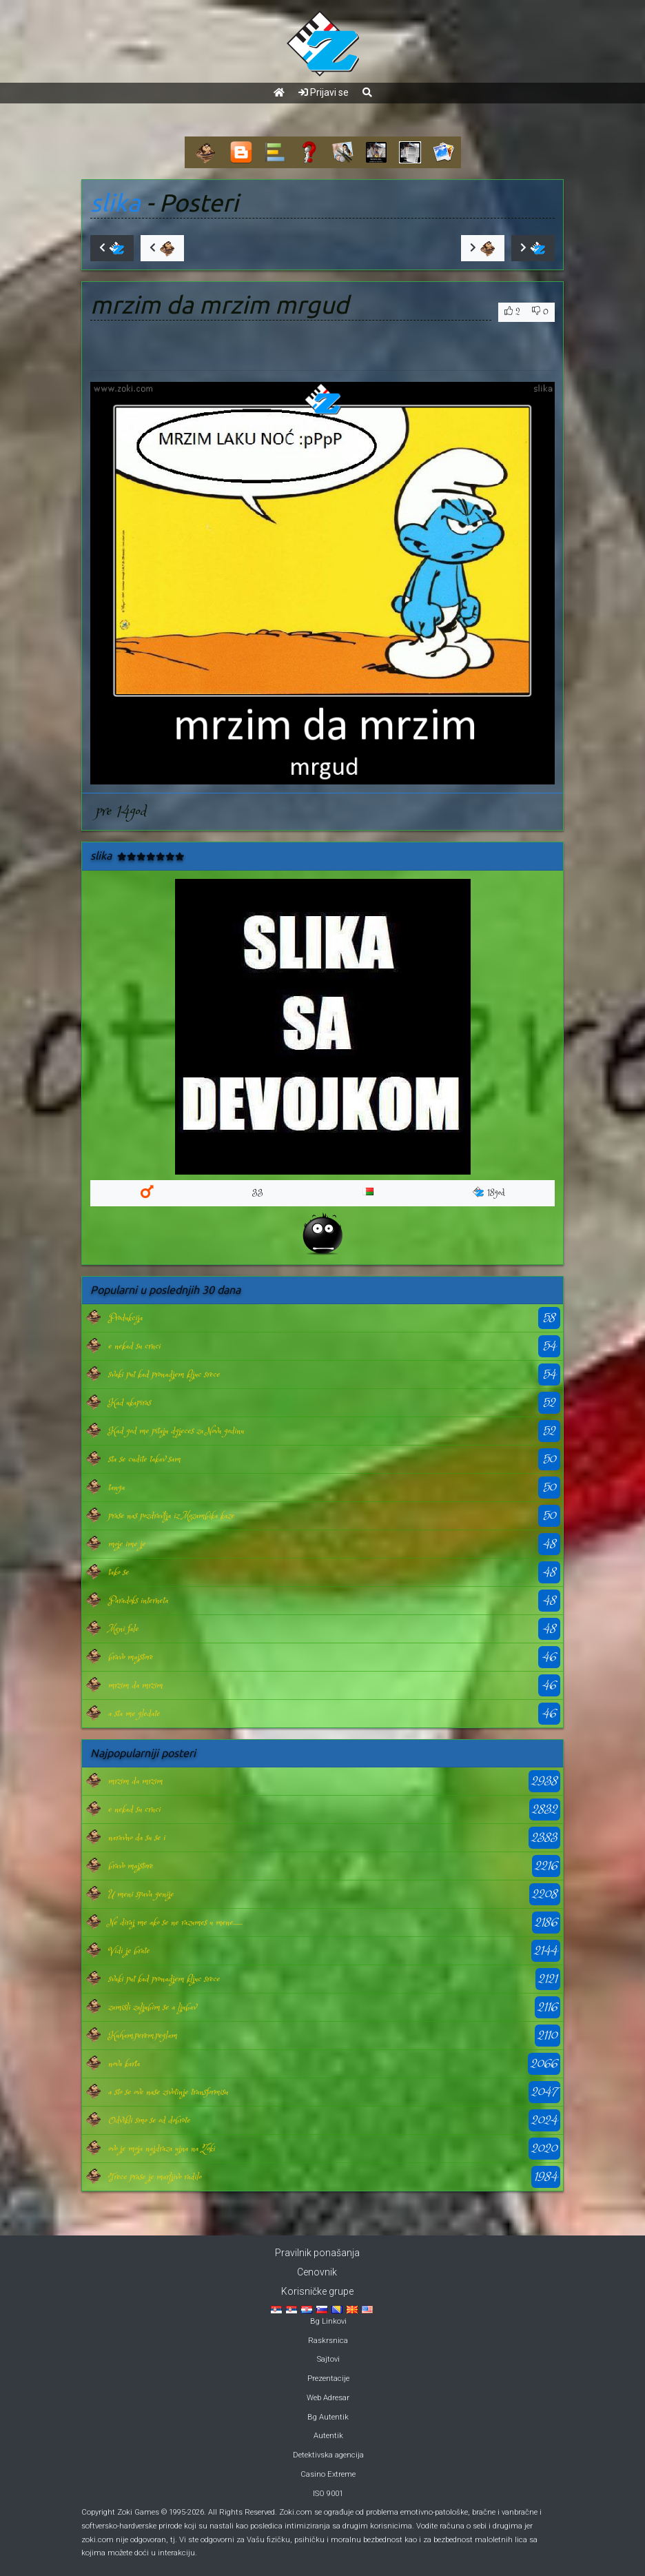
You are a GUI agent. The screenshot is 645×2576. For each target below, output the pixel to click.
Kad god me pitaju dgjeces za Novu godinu (176, 1431)
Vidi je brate (129, 1951)
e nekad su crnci (134, 1346)
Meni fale (123, 1629)
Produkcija (125, 1318)
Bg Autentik (328, 2417)
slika (115, 202)
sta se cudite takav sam (144, 1459)
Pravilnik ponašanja (317, 2252)
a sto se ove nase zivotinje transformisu (168, 2092)
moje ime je (126, 1544)
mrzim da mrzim (135, 1685)
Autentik (328, 2435)
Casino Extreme (328, 2474)
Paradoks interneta (138, 1601)
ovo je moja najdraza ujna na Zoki (161, 2149)
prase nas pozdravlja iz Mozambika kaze (171, 1516)
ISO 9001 (328, 2493)
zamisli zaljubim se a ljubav (152, 2007)
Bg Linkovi (328, 2321)
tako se (118, 1572)
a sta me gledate (134, 1714)
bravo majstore (130, 1657)
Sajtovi (328, 2359)
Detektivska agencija (328, 2455)
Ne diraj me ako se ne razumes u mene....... (175, 1922)
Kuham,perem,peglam (142, 2035)
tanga (116, 1487)
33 (257, 1192)
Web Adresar (328, 2397)
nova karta (124, 2064)
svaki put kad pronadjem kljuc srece (164, 1374)
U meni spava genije (141, 1894)
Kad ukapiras (129, 1403)
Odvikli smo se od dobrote (149, 2120)
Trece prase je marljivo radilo (154, 2177)
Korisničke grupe (317, 2291)
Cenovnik (317, 2272)
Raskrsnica (328, 2340)
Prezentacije (328, 2378)
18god (489, 1192)
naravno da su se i (136, 1838)
